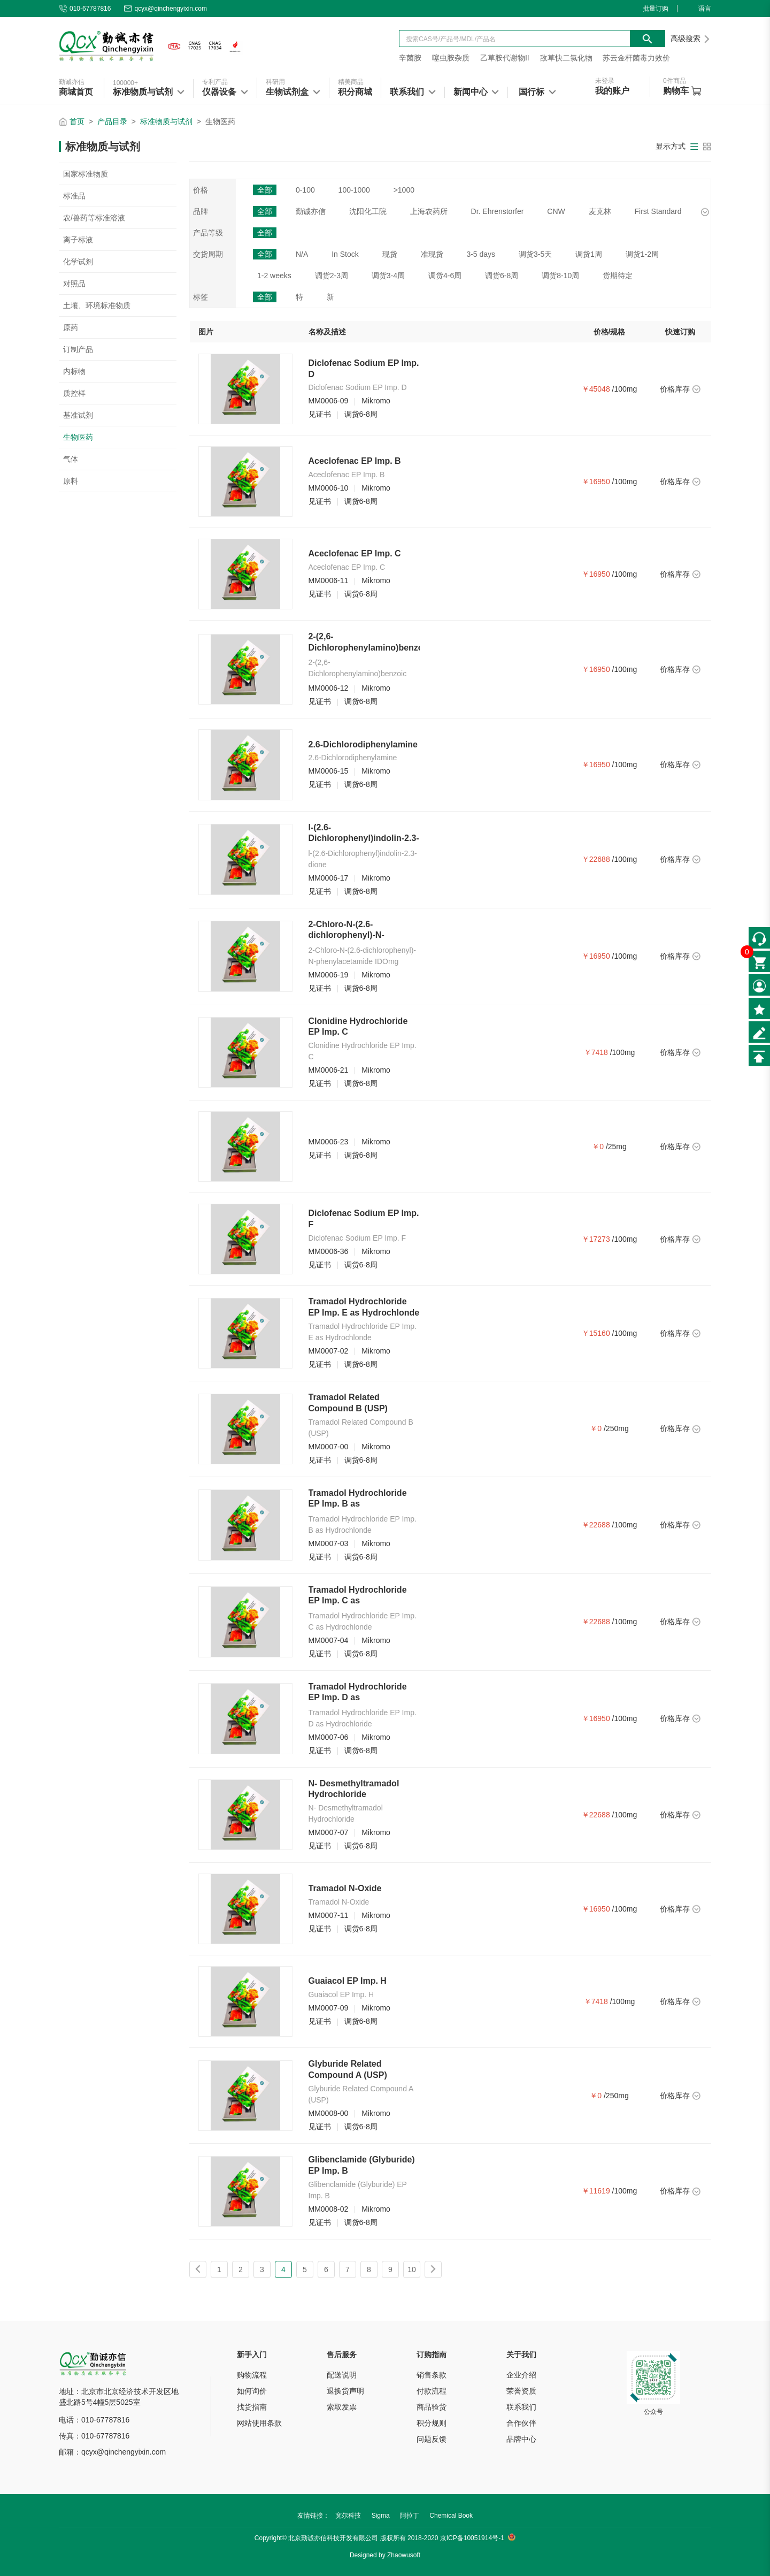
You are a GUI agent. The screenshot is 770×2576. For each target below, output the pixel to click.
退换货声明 (345, 2391)
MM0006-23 (329, 1141)
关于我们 (521, 2354)
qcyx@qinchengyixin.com (165, 8)
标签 (200, 297)
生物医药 (78, 437)
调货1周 (588, 254)
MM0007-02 (329, 1351)
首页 (77, 121)
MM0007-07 (329, 1832)
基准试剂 (78, 415)
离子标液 (78, 239)
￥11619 (596, 2191)
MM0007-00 (329, 1446)
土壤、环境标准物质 (96, 305)
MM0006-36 (329, 1251)
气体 (70, 459)
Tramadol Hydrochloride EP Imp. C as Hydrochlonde (358, 1601)
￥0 (598, 1146)
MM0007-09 (329, 2008)
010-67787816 (85, 8)
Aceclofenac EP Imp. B (355, 460)
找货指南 (252, 2407)
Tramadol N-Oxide (345, 1888)
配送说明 (342, 2375)
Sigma (381, 2515)
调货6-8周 (501, 275)
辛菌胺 (410, 57)
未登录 (604, 81)
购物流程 (252, 2375)
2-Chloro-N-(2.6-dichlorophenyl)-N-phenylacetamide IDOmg (359, 935)
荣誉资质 (521, 2391)
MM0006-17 (329, 878)
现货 (389, 254)
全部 (264, 190)
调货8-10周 (560, 275)
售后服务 (342, 2354)
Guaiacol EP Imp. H (348, 1980)
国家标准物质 (85, 174)
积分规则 (431, 2423)
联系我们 (521, 2407)
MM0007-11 (329, 1915)
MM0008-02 (329, 2209)
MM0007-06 (329, 1737)
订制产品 (78, 349)
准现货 (432, 254)
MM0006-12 (329, 688)
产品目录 (112, 121)
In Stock (345, 254)
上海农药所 (429, 211)
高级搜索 (691, 38)
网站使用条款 (259, 2423)
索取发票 (342, 2407)
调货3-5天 (535, 254)
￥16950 (596, 481)
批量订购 (655, 8)
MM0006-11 (329, 580)
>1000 (404, 190)
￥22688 (596, 859)
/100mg (624, 389)
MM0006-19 (329, 974)
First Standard (658, 211)
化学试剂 (78, 261)
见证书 (320, 414)
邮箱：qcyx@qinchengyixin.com (112, 2452)
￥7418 (596, 1052)
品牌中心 (521, 2439)
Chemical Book (451, 2515)
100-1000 (354, 190)
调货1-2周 (642, 254)
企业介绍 (521, 2375)
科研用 (275, 82)
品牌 (200, 211)
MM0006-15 (329, 771)
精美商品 (351, 82)
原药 (70, 327)
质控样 (74, 393)
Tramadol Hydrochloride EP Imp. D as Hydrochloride (358, 1698)
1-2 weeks (274, 275)
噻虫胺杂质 (450, 57)
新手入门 (252, 2354)
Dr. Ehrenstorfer (497, 211)
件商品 (674, 81)
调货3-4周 (388, 275)
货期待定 (618, 275)
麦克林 (600, 211)
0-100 (305, 190)
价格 (200, 190)
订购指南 (431, 2354)
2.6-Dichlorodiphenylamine (363, 744)
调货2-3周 (331, 275)
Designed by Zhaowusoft (385, 2555)
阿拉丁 (409, 2515)
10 (411, 2269)
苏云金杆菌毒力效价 (636, 57)
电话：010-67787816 (94, 2420)
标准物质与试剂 (166, 121)
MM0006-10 (329, 488)
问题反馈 (431, 2439)
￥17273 (596, 1239)
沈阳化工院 (368, 211)
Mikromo (375, 400)
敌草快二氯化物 (566, 57)
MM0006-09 (329, 400)
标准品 (74, 196)
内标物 (74, 371)
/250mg (616, 1428)
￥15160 (596, 1333)
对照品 (74, 283)
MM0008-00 (329, 2113)
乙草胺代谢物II (504, 57)
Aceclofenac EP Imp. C (355, 553)
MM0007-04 (329, 1640)
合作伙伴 (521, 2423)
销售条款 (431, 2375)
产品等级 (208, 232)
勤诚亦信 (71, 82)
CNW (556, 211)
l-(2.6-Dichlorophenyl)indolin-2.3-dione (364, 838)
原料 (70, 481)
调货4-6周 (444, 275)
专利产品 (215, 82)
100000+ (125, 83)
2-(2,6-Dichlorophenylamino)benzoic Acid (369, 647)
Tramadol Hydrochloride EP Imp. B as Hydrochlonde (358, 1504)
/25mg (616, 1146)
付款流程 (431, 2391)
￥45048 (596, 389)
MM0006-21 (329, 1070)
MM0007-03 (329, 1543)
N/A (302, 254)
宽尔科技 (348, 2515)
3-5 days (480, 254)
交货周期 (208, 254)
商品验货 (431, 2407)
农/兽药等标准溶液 (94, 217)
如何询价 (252, 2391)
